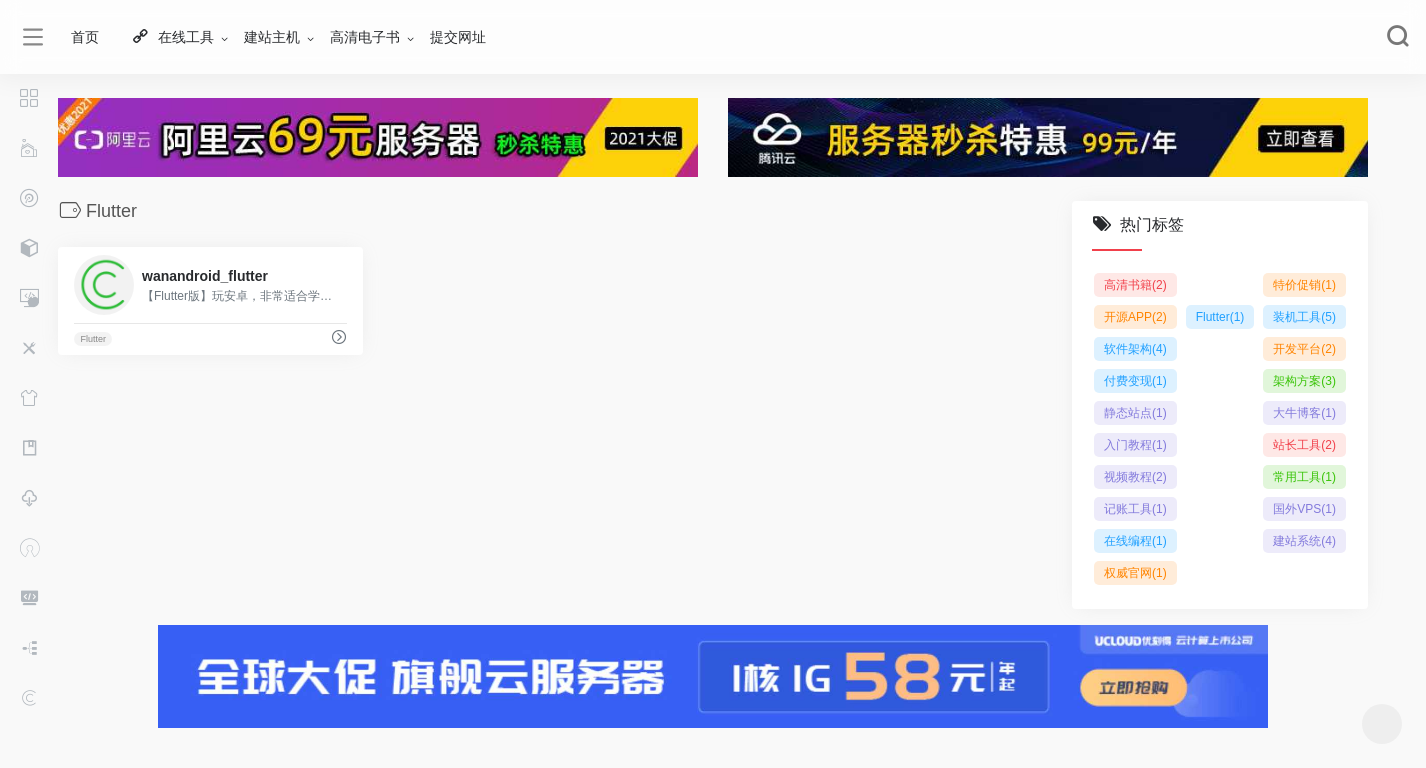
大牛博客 (1304, 413)
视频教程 (1135, 477)
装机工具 (1304, 317)
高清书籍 (1135, 285)
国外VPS (1304, 509)
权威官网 (1135, 573)
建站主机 (272, 37)
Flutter (93, 339)
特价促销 (1304, 285)
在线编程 (1135, 541)
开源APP (1135, 317)
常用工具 (1304, 477)
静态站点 (1135, 413)
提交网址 (458, 37)
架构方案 (1304, 381)
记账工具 (1135, 509)
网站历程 (9, 740)
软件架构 (1135, 349)
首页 (85, 37)
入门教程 (1135, 445)
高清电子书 (365, 37)
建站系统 (1304, 541)
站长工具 (1304, 445)
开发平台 (1304, 349)
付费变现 (1135, 381)
